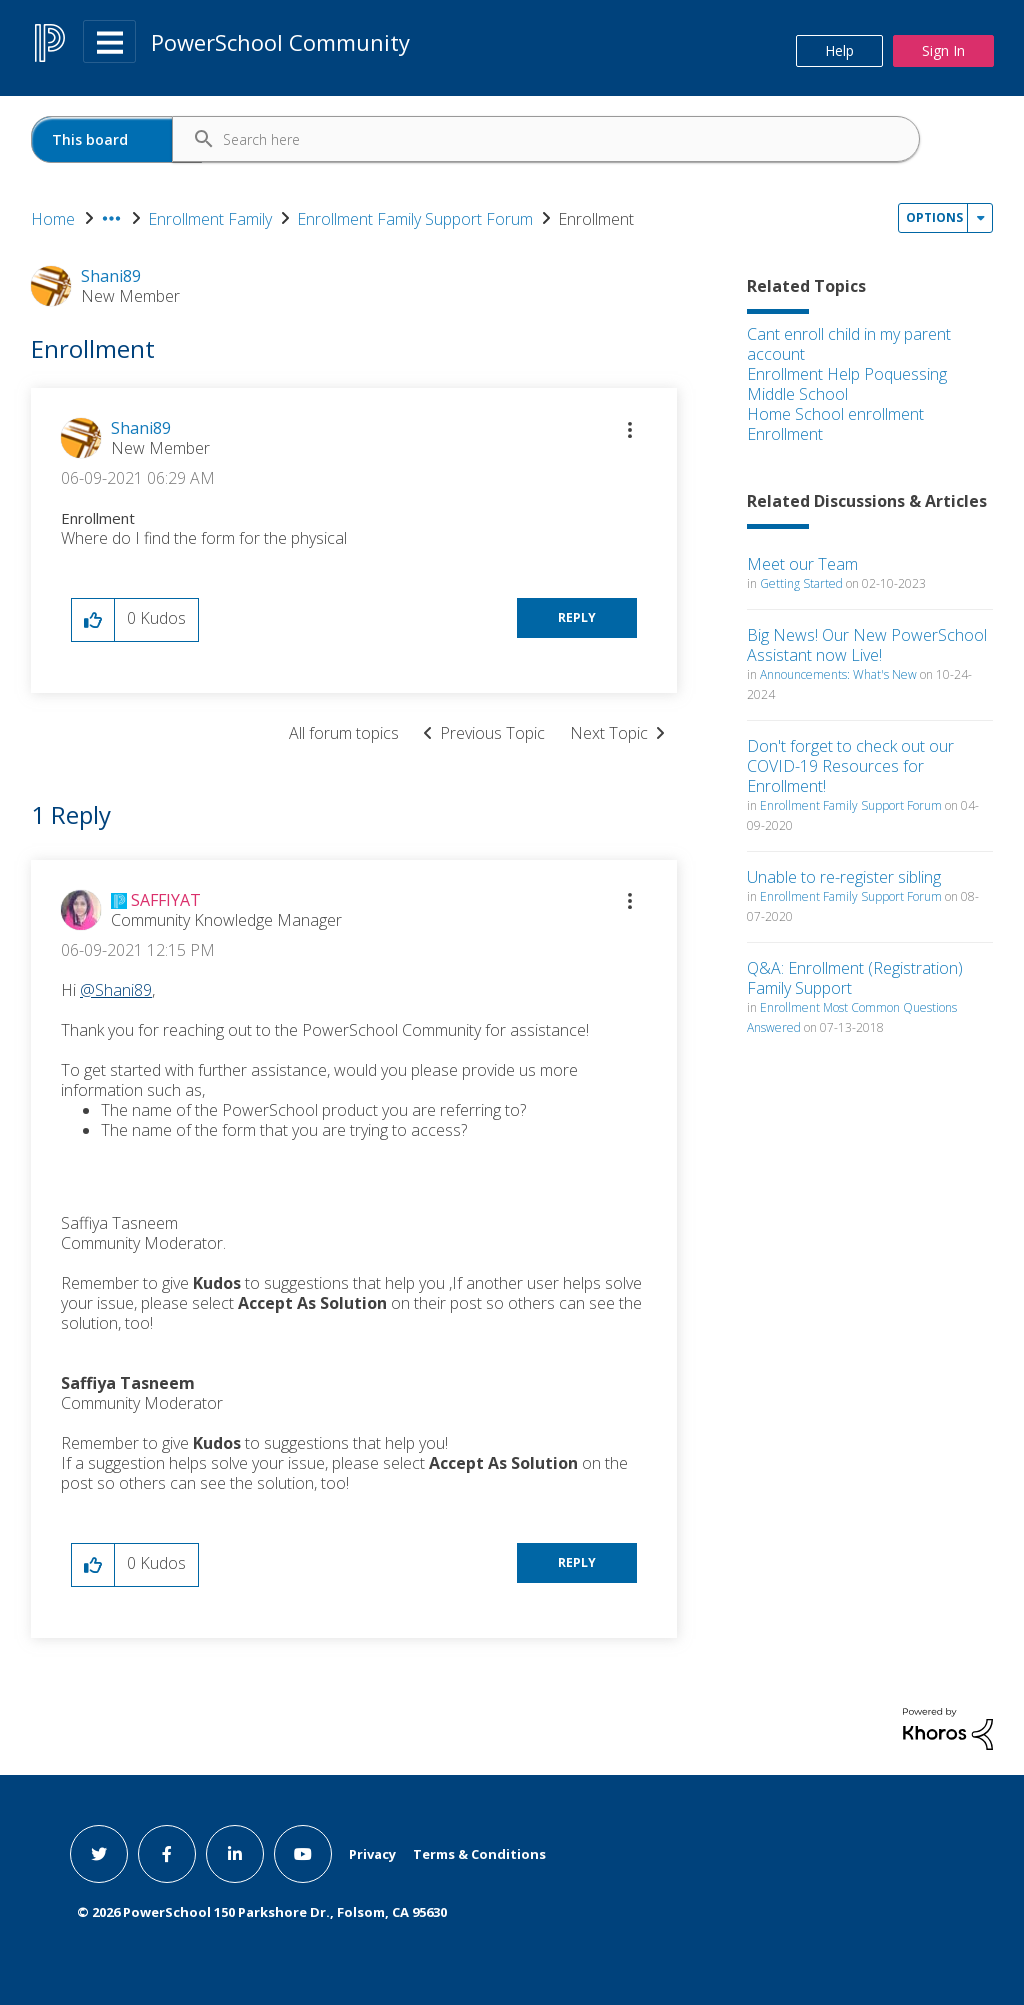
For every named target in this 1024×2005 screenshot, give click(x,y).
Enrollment (785, 434)
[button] (630, 430)
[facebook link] (167, 1854)
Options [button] (934, 217)
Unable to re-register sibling (844, 877)
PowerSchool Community (280, 42)
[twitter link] (99, 1854)
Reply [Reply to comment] (577, 1562)
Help (839, 50)
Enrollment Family (210, 219)
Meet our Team (802, 564)
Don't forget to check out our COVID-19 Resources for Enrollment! (850, 766)
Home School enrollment (835, 414)
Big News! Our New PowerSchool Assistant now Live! (867, 645)
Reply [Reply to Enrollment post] (577, 617)
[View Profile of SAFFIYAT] (166, 900)
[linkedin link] (235, 1854)
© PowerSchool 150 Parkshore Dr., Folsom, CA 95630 (262, 1912)
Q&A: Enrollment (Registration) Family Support (855, 978)
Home (53, 219)
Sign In (943, 50)
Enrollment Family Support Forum (415, 219)
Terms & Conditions (479, 1854)
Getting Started (801, 583)
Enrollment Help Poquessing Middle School (847, 384)
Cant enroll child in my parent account (849, 344)
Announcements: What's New (838, 674)
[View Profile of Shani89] (141, 428)
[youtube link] (303, 1854)
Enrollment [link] (596, 219)
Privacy (372, 1854)
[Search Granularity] (116, 139)
